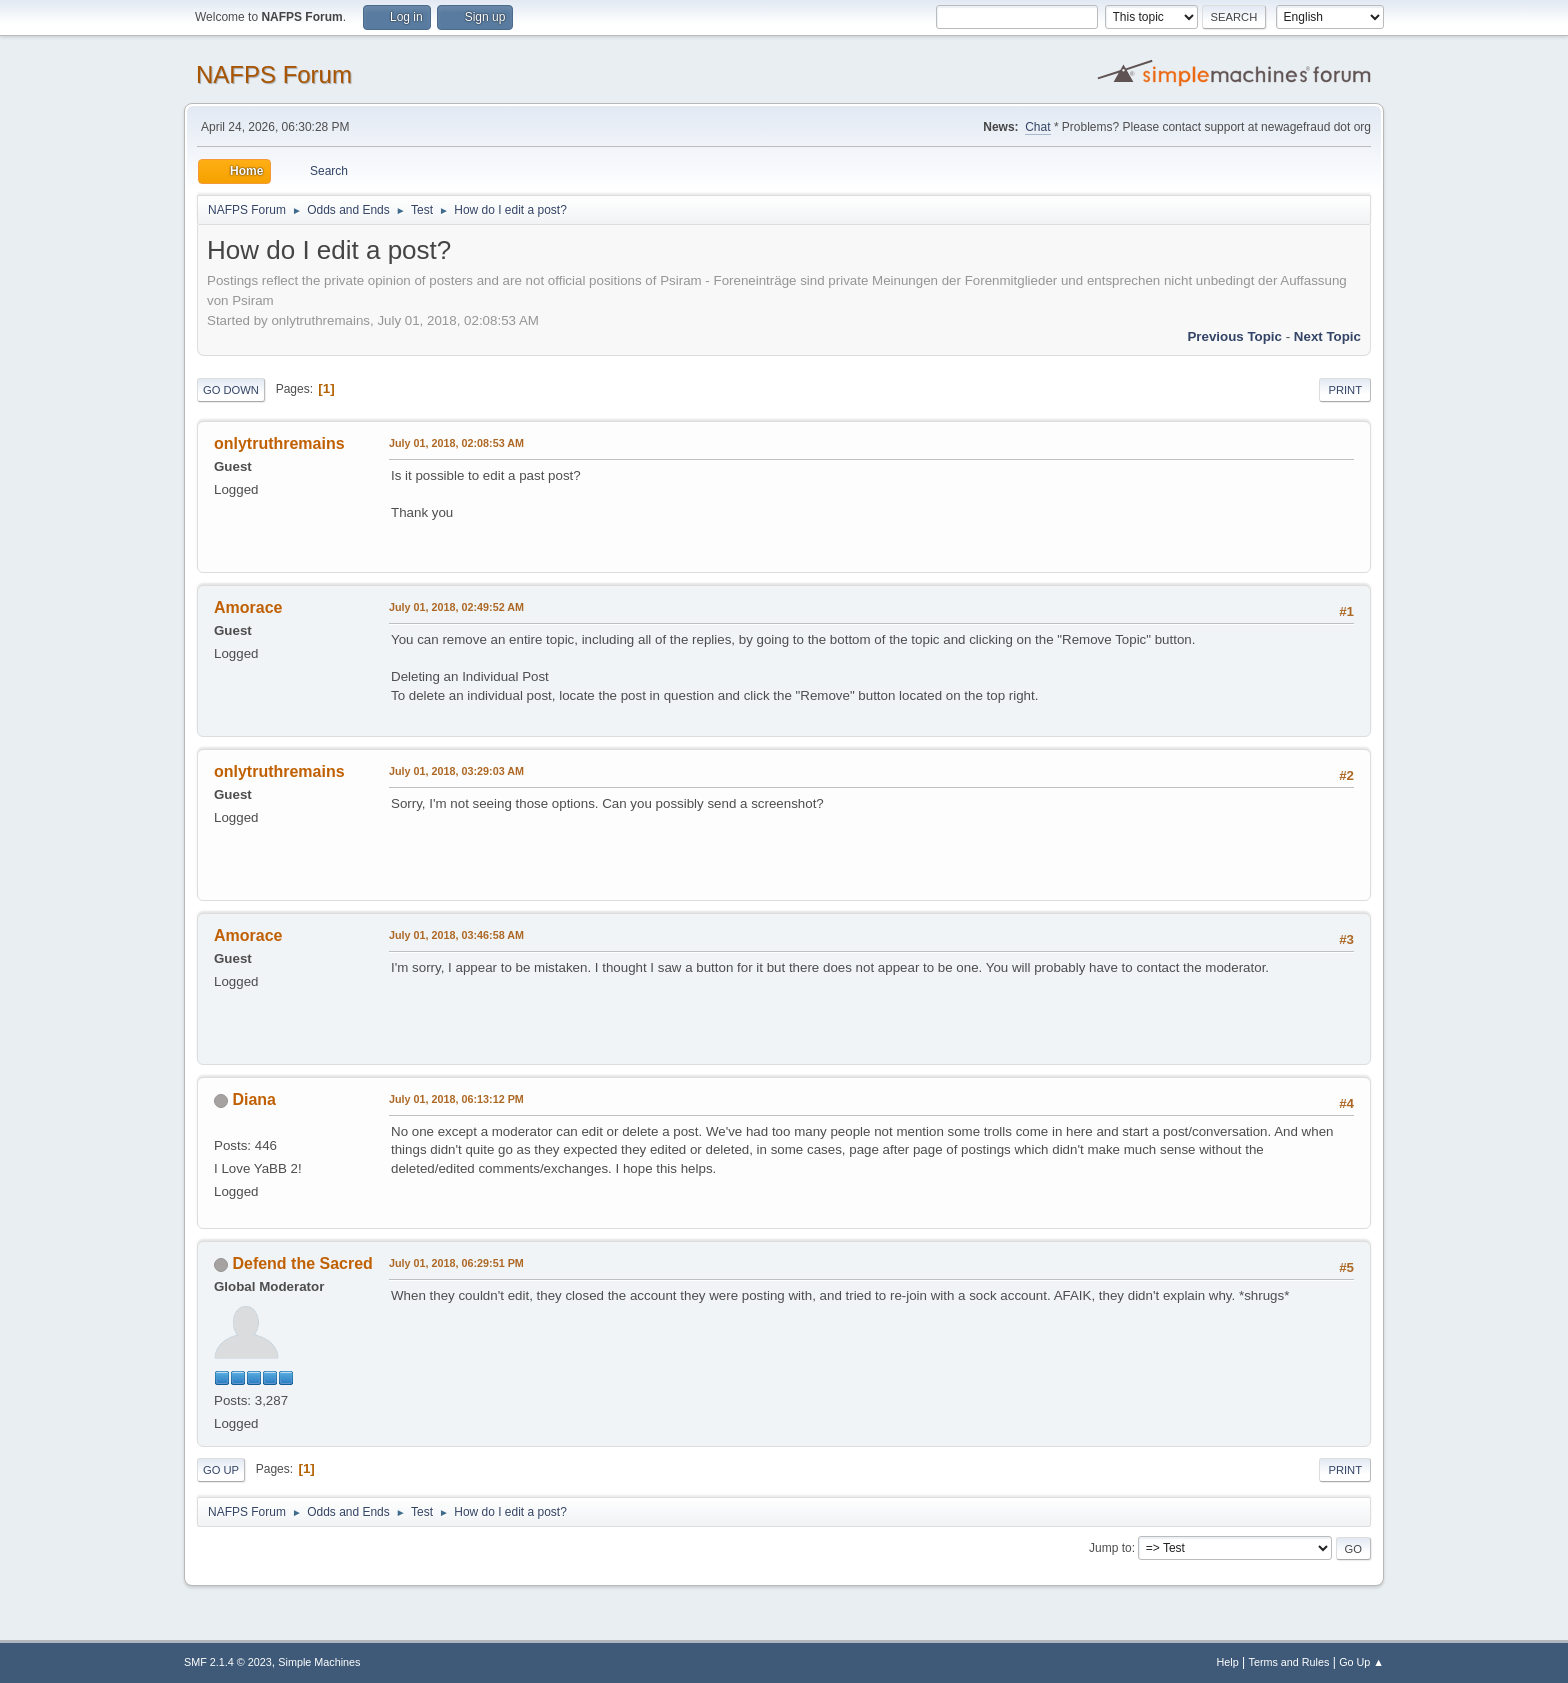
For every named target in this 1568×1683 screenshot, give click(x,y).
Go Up (221, 1470)
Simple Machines (319, 1662)
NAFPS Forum (274, 74)
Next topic (1327, 336)
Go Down (231, 390)
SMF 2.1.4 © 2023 (228, 1662)
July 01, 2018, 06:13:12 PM (456, 1099)
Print (1345, 390)
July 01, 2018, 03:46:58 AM (456, 935)
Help (1228, 1662)
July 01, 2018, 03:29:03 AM (456, 771)
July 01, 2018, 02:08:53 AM (456, 443)
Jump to (1110, 1548)
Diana (254, 1099)
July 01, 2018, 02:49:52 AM (456, 607)
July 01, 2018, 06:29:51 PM (456, 1263)
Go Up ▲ (1361, 1662)
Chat (1037, 127)
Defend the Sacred (302, 1263)
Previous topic (1234, 336)
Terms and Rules (1289, 1662)
